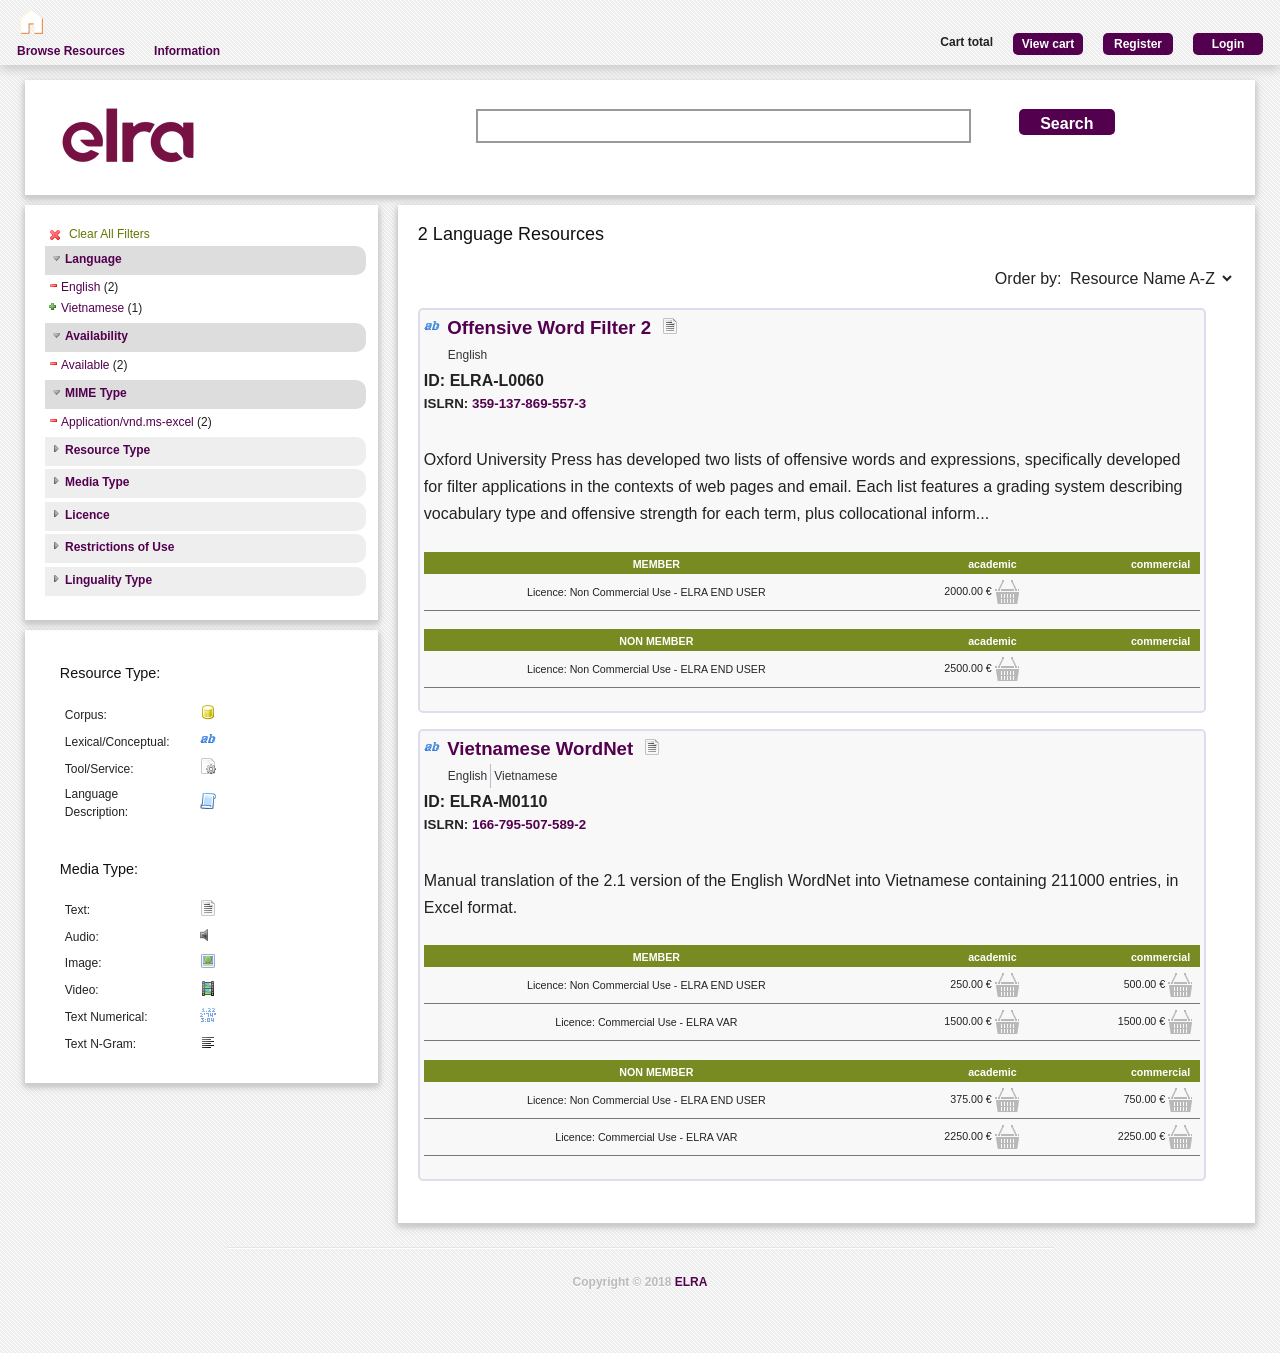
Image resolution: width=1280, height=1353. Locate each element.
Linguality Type (108, 580)
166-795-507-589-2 (529, 824)
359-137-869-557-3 (529, 403)
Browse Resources (71, 51)
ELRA (691, 1282)
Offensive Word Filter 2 (549, 327)
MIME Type (96, 393)
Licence (87, 515)
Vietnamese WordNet (540, 748)
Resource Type (107, 450)
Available (85, 365)
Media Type (97, 482)
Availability (96, 336)
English (80, 287)
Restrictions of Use (119, 547)
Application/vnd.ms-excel (127, 422)
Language (93, 259)
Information (187, 51)
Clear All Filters (109, 234)
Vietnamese (92, 308)
